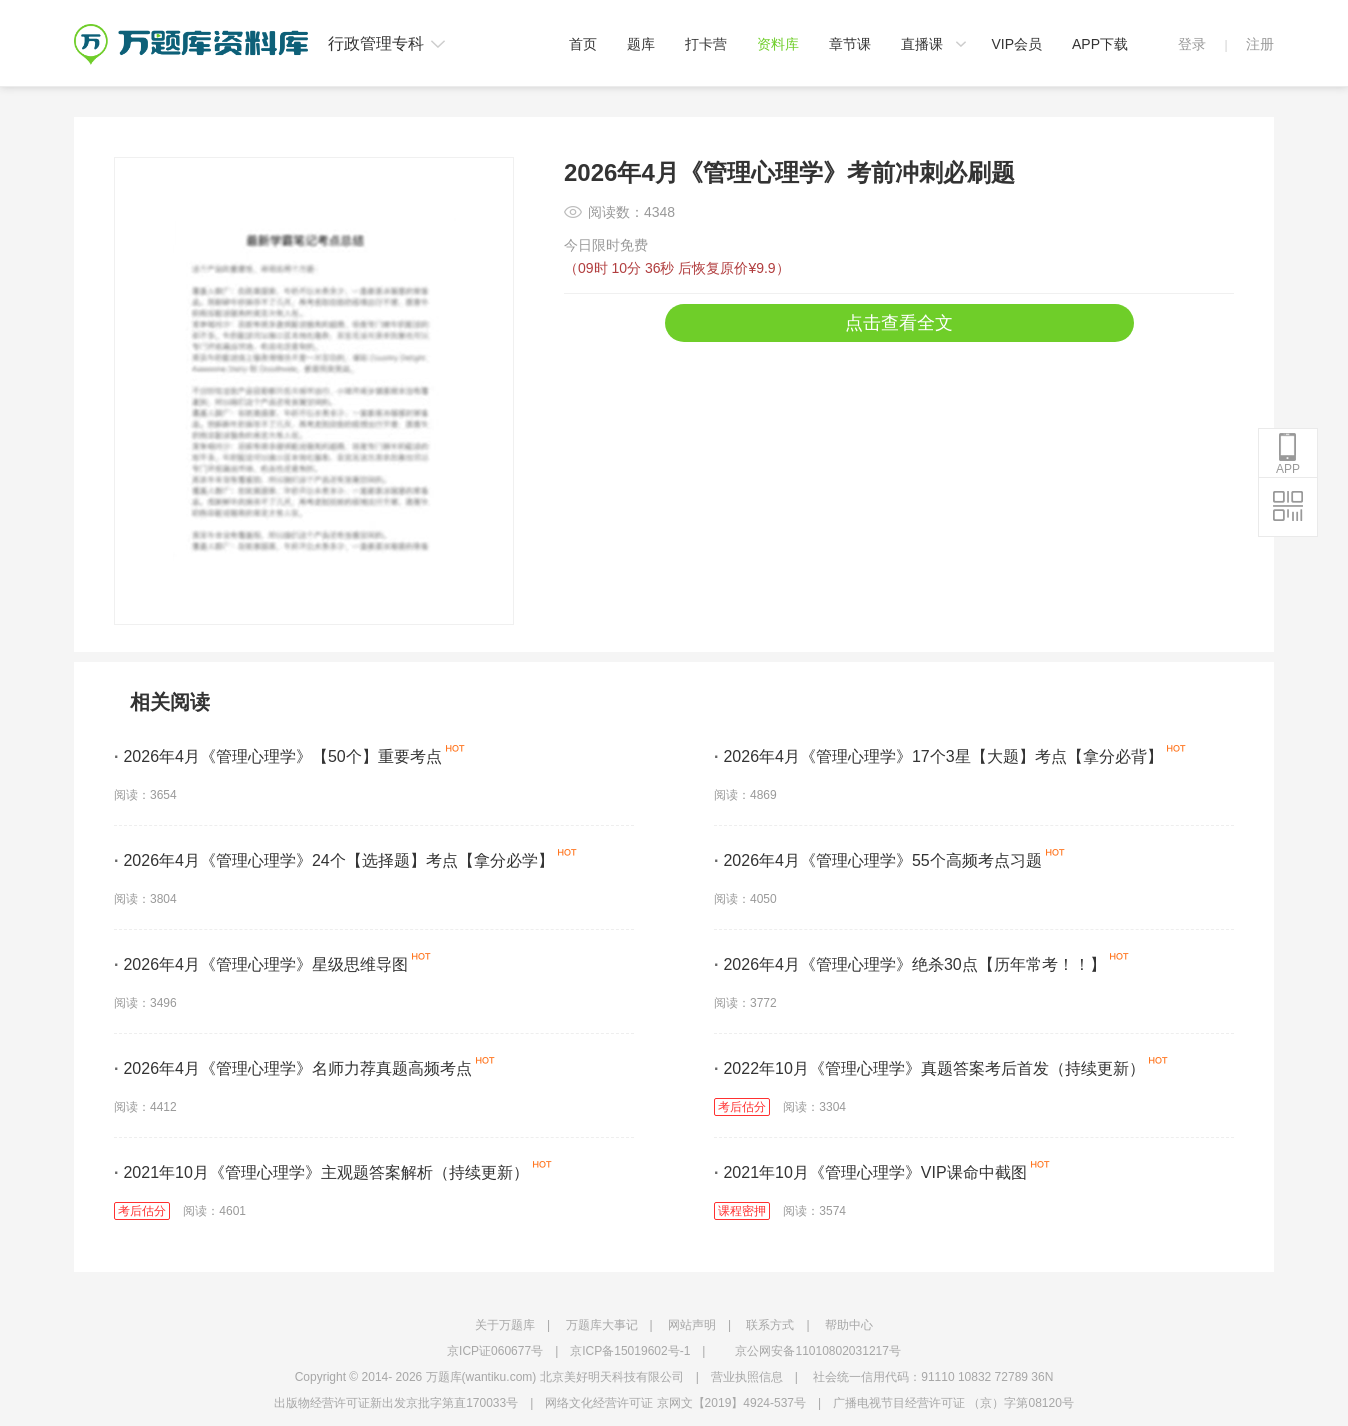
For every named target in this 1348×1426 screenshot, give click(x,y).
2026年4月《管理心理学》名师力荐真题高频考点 (293, 1068)
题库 (641, 44)
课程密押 (742, 1211)
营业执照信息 (747, 1377)
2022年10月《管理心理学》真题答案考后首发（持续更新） (929, 1068)
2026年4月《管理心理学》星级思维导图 (261, 964)
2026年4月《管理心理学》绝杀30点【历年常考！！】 (910, 964)
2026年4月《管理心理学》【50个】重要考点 (278, 756)
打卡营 (706, 44)
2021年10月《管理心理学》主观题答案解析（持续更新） (321, 1172)
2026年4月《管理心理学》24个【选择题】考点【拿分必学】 (334, 860)
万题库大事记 (602, 1325)
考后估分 (742, 1107)
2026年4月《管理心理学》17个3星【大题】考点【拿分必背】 (938, 756)
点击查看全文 (899, 323)
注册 (1260, 44)
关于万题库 (505, 1325)
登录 (1192, 44)
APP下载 (1100, 44)
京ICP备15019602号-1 (630, 1351)
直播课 (922, 44)
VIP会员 (1016, 44)
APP (1288, 454)
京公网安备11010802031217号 (817, 1351)
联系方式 (770, 1325)
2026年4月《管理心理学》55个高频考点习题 (878, 860)
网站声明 (692, 1325)
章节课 (850, 44)
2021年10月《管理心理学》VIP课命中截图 (870, 1172)
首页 (583, 44)
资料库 (778, 44)
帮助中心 (849, 1325)
